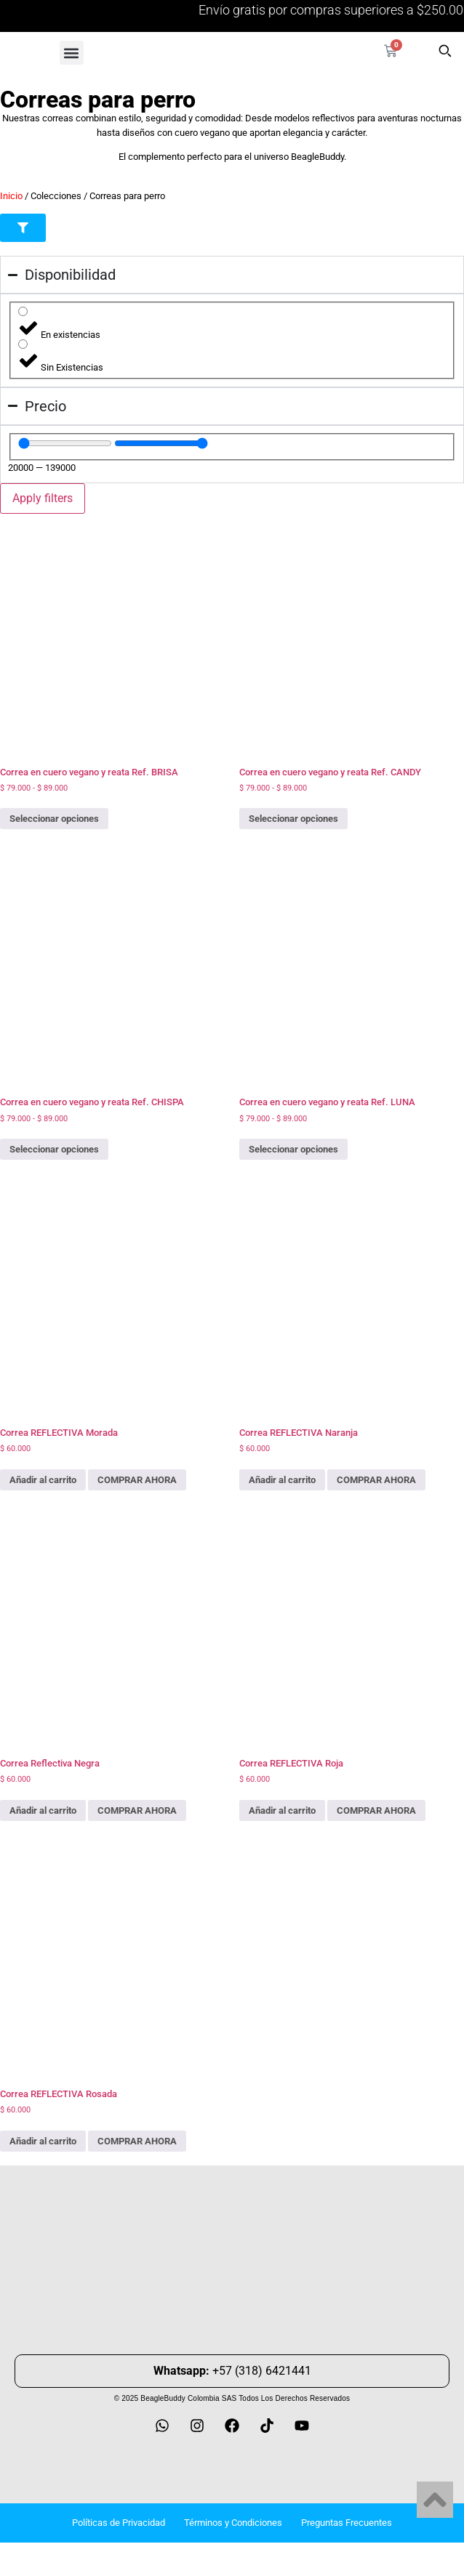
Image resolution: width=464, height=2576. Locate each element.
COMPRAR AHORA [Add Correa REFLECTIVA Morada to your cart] (137, 1479)
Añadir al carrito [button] (42, 1479)
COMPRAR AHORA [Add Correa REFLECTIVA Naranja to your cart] (376, 1479)
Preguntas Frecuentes (346, 2522)
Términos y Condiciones (233, 2522)
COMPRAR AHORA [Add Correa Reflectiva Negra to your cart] (137, 1810)
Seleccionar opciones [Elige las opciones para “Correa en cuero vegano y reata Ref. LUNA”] (293, 1149)
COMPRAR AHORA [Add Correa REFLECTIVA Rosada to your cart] (137, 2141)
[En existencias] (23, 311)
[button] (72, 53)
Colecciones (56, 195)
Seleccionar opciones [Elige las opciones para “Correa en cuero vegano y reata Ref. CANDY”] (293, 818)
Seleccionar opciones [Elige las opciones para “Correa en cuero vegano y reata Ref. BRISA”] (54, 818)
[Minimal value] (65, 443)
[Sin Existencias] (23, 344)
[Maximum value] (161, 443)
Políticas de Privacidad (118, 2522)
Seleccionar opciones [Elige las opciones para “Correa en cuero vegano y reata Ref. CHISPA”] (54, 1149)
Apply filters (42, 498)
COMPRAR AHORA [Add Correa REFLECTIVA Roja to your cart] (376, 1810)
